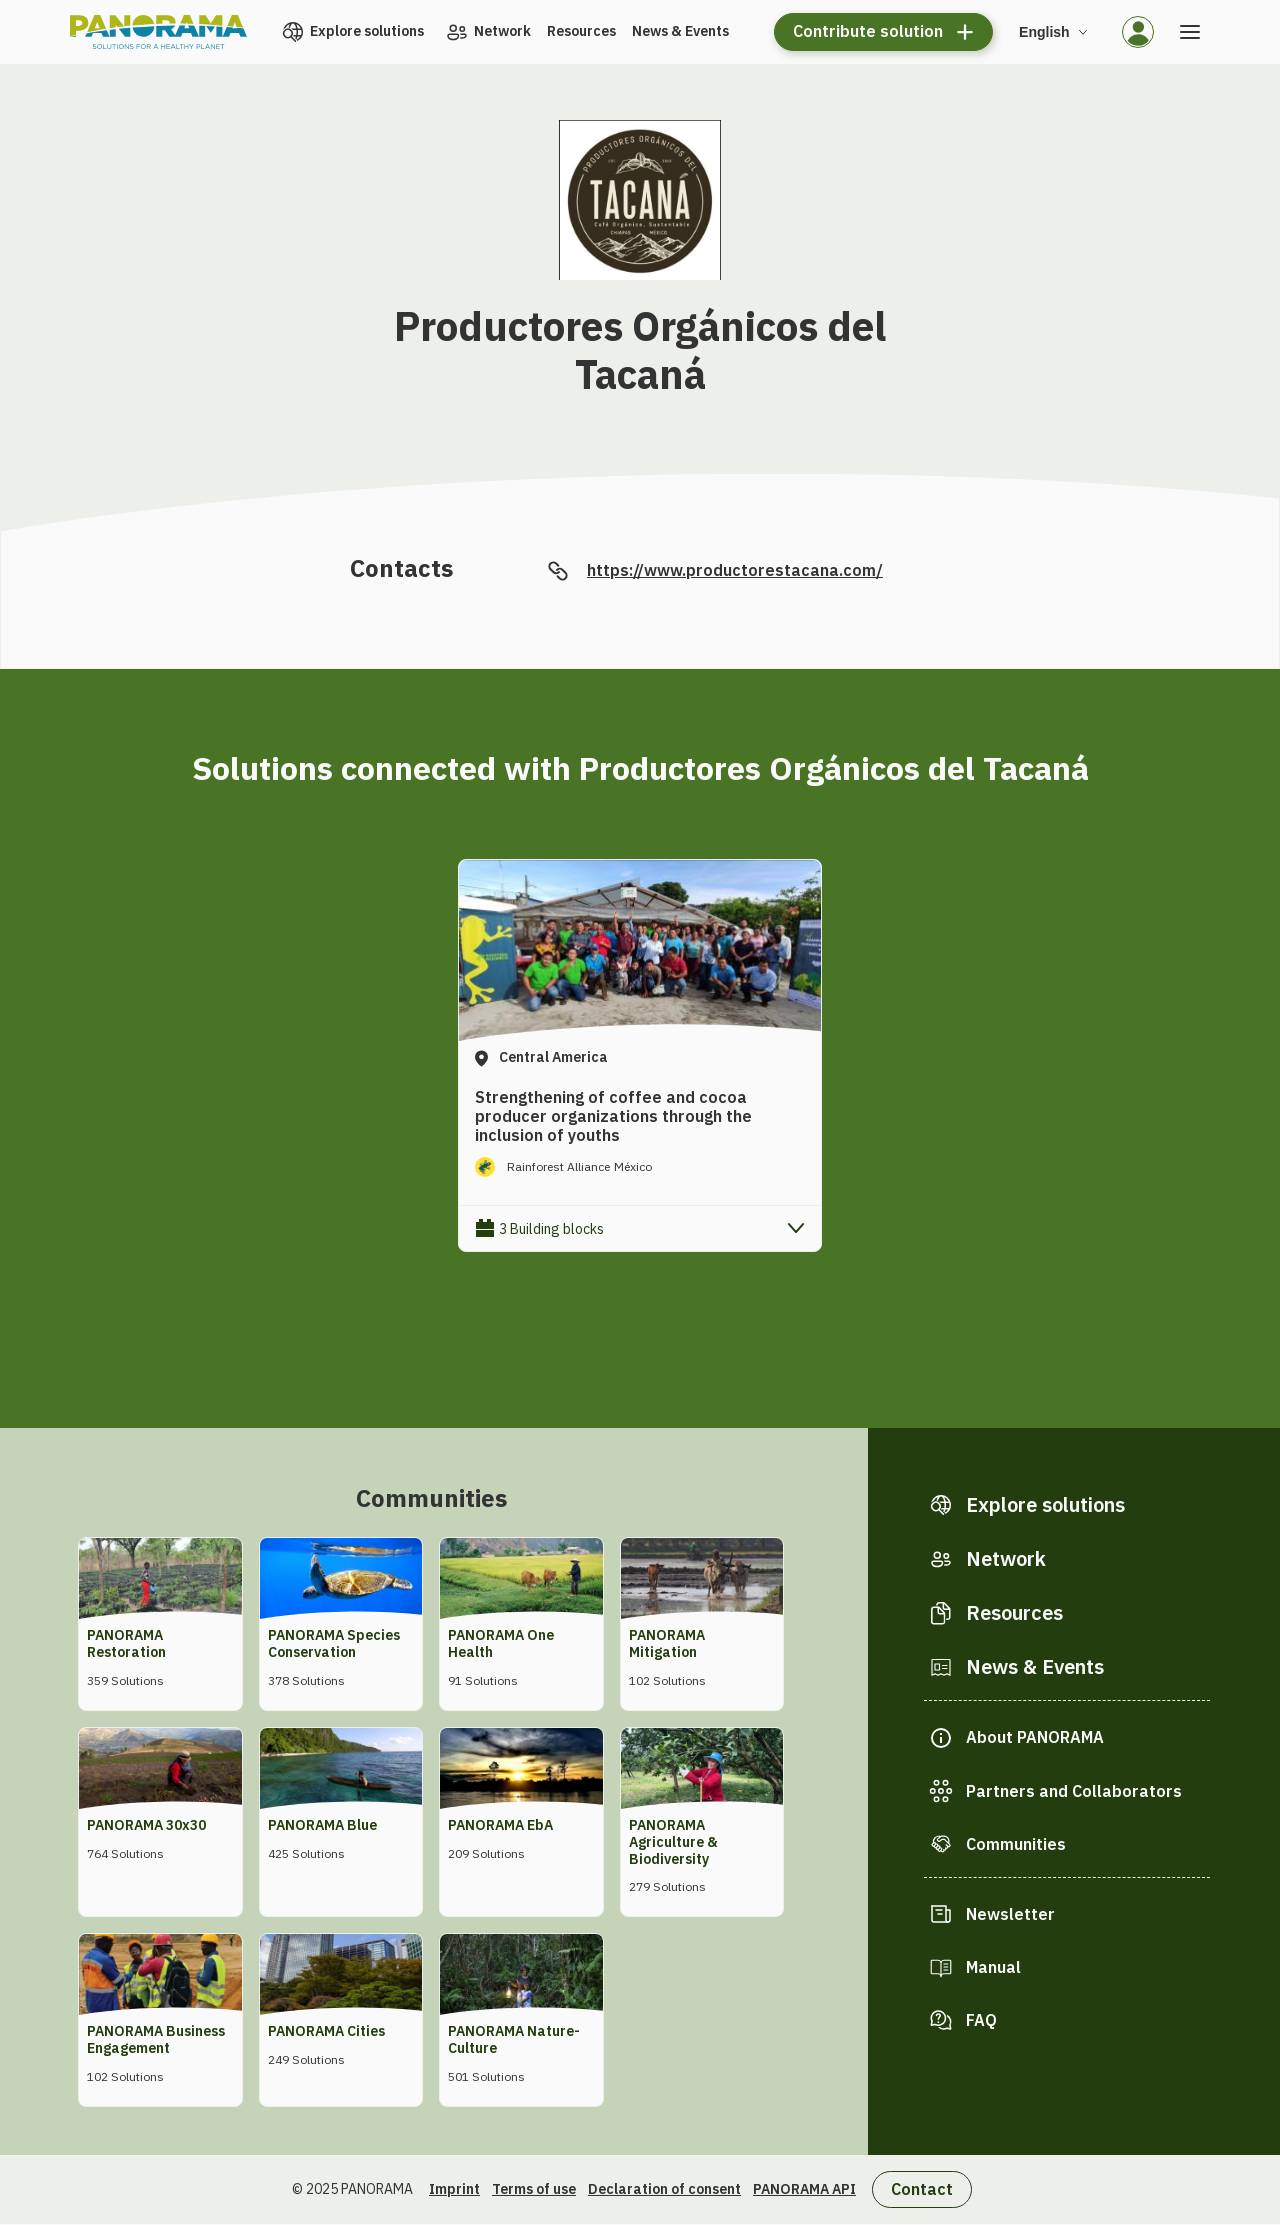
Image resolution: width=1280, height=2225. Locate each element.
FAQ (981, 2020)
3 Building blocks (551, 1229)
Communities (1016, 1844)
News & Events (680, 31)
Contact (922, 2189)
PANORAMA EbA (500, 1825)
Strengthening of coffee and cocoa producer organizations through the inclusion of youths (613, 1116)
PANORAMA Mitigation (667, 1643)
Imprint (454, 2189)
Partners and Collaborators (1074, 1791)
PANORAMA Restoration (126, 1643)
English (1044, 32)
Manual (993, 1967)
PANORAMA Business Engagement (156, 2039)
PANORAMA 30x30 (146, 1825)
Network (502, 31)
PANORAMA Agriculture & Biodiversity (673, 1842)
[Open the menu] (1190, 32)
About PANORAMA (1035, 1737)
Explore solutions (367, 31)
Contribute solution (868, 31)
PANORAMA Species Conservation (334, 1643)
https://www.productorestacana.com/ (735, 570)
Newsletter (1010, 1914)
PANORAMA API (804, 2189)
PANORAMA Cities (326, 2031)
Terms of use (534, 2189)
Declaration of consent (664, 2189)
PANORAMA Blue (322, 1825)
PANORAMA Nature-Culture (514, 2039)
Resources (581, 31)
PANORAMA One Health (501, 1643)
